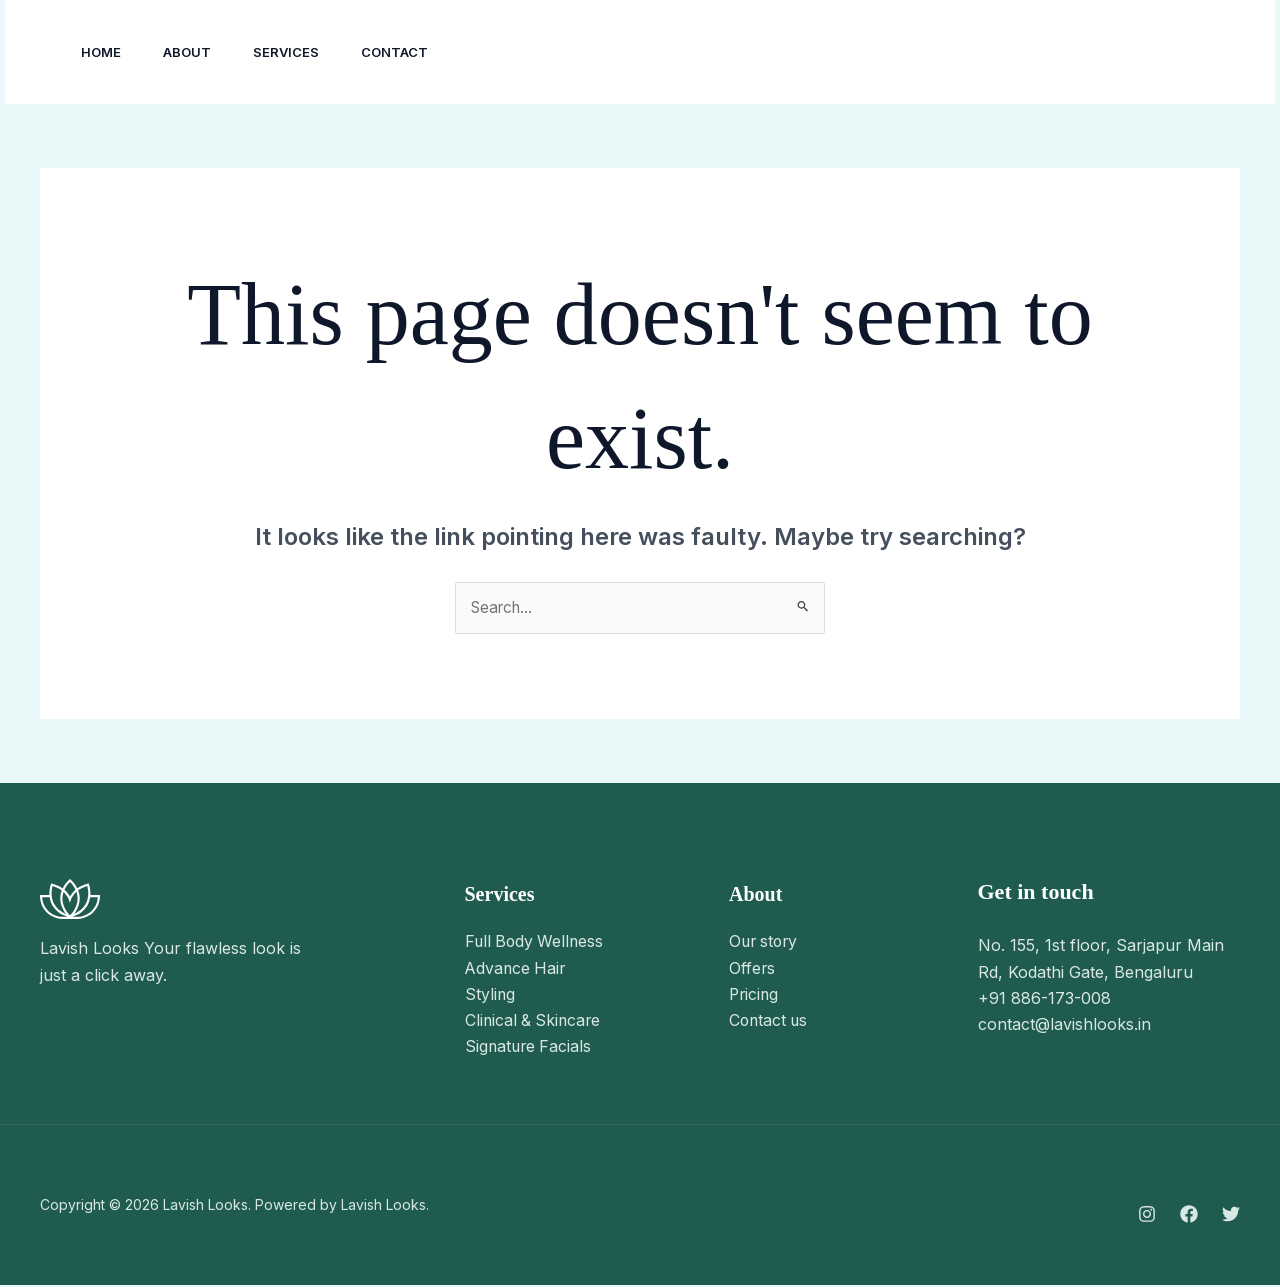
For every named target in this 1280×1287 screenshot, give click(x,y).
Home (104, 52)
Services (301, 52)
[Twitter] (1043, 53)
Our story (765, 943)
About (196, 52)
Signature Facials (530, 1049)
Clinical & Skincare (535, 1022)
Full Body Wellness (536, 943)
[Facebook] (999, 53)
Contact (415, 52)
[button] (1164, 52)
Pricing (755, 996)
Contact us (770, 1022)
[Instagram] (955, 53)
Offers (752, 969)
